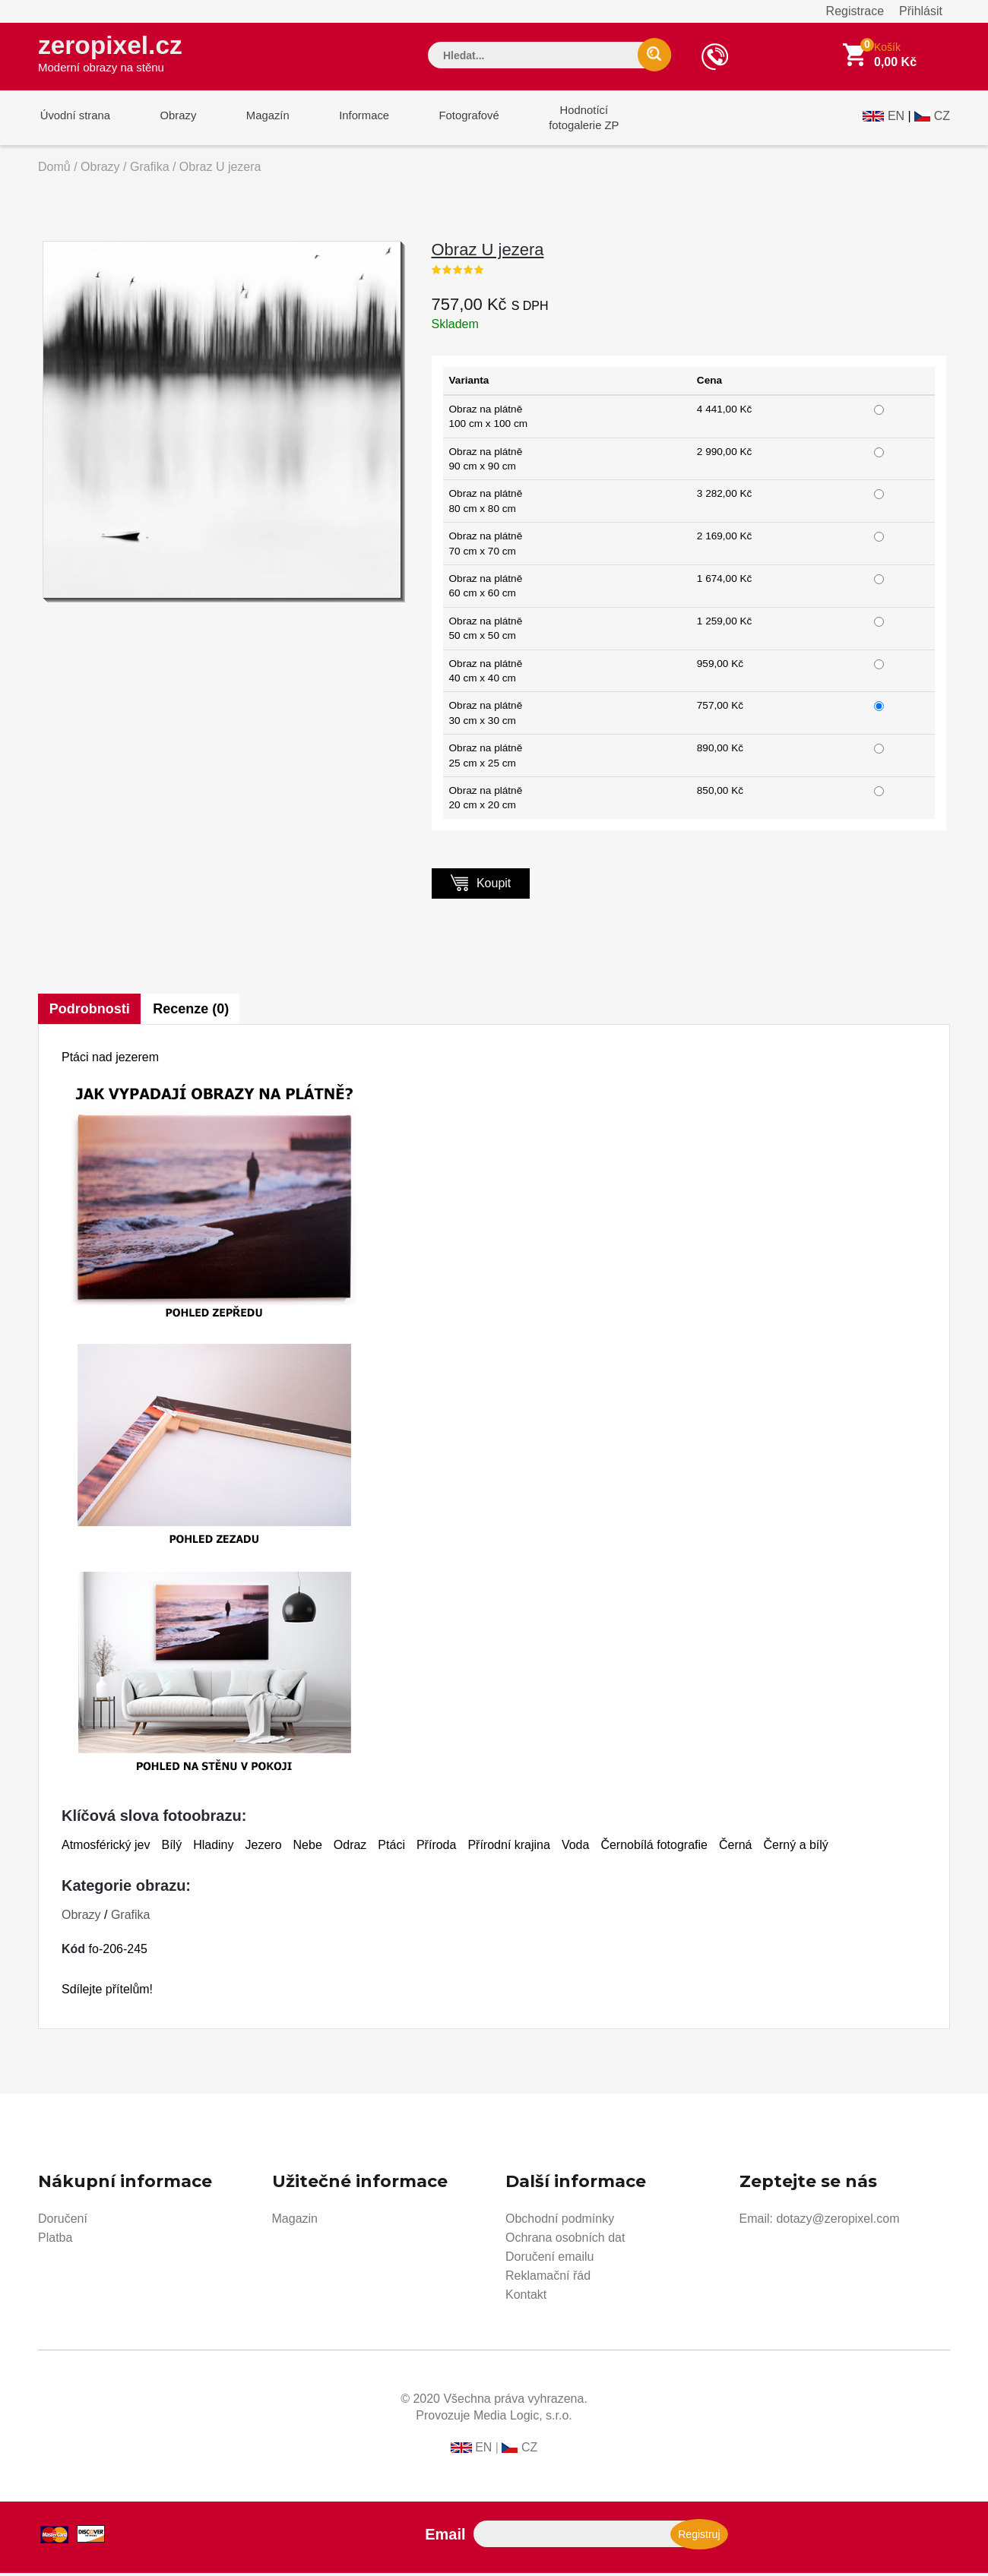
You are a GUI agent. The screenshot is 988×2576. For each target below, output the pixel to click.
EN (896, 118)
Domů (54, 169)
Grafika (149, 169)
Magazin (295, 2221)
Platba (55, 2240)
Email (445, 2537)
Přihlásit (920, 11)
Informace (351, 120)
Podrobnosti (89, 1011)
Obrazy (172, 120)
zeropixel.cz (113, 54)
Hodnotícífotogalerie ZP (564, 120)
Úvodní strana (73, 120)
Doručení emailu (549, 2259)
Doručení (62, 2221)
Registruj (699, 2537)
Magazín (259, 120)
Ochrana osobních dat (565, 2240)
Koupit (481, 885)
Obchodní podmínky (559, 2221)
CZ (942, 118)
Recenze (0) (192, 1011)
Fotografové (453, 120)
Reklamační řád (548, 2278)
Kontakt (525, 2297)
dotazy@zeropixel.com (837, 2221)
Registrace (855, 11)
